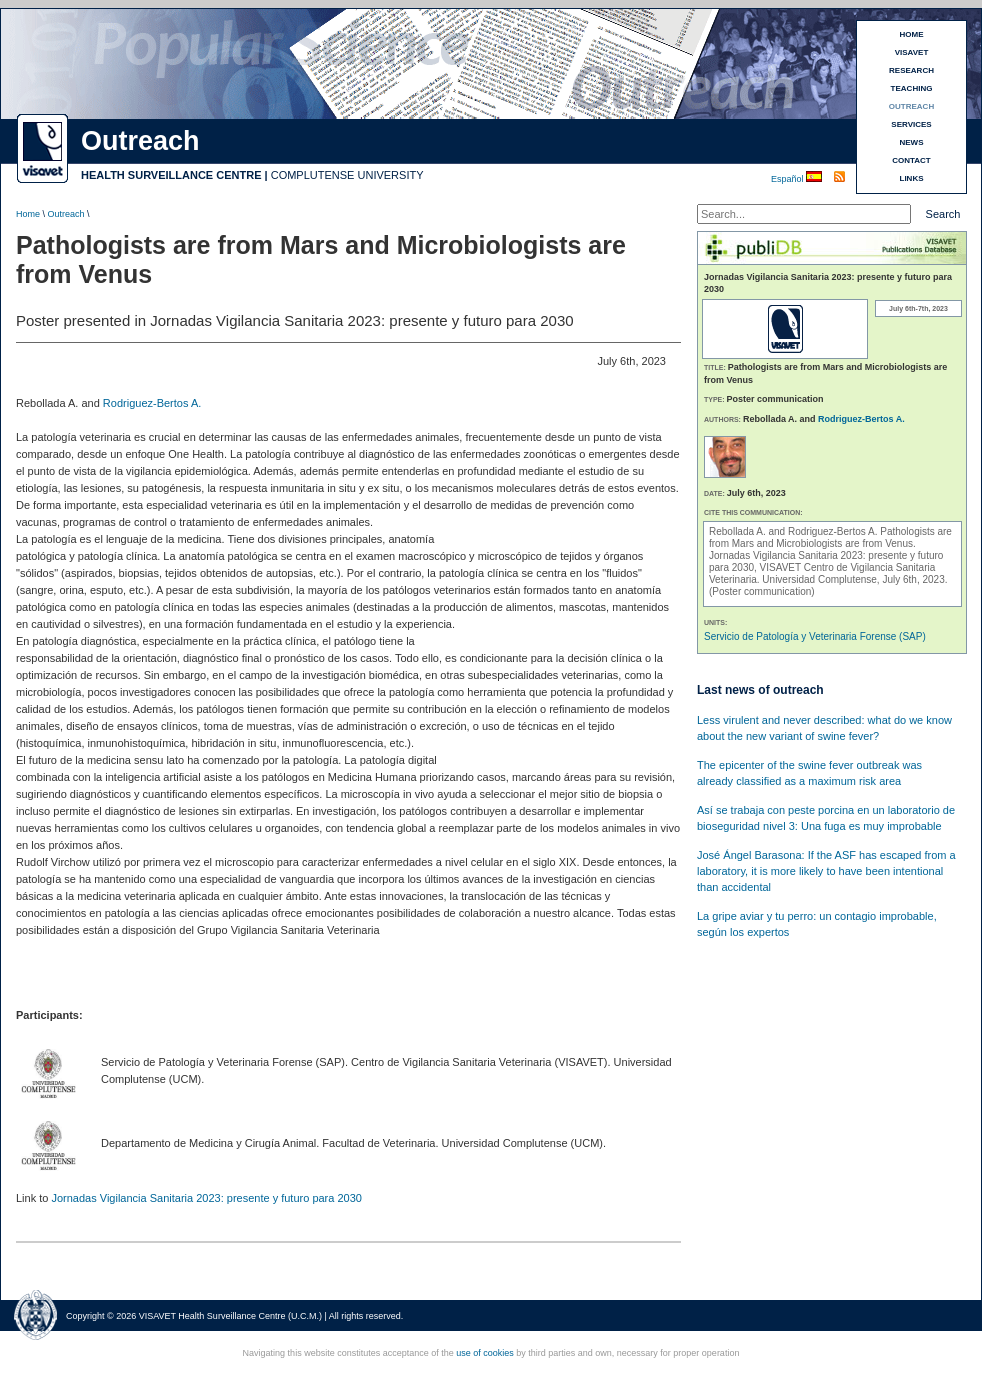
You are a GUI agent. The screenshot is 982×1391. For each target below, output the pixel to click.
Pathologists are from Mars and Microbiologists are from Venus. (830, 537)
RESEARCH (911, 70)
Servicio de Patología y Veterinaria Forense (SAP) (815, 636)
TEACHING (912, 88)
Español (788, 179)
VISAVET (912, 52)
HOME (912, 34)
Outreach (66, 214)
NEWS (912, 142)
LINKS (912, 178)
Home (28, 214)
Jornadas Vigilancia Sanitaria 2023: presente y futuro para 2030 (206, 1198)
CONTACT (911, 160)
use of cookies (485, 1353)
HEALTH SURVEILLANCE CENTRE (171, 175)
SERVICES (911, 124)
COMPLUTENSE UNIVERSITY (347, 175)
